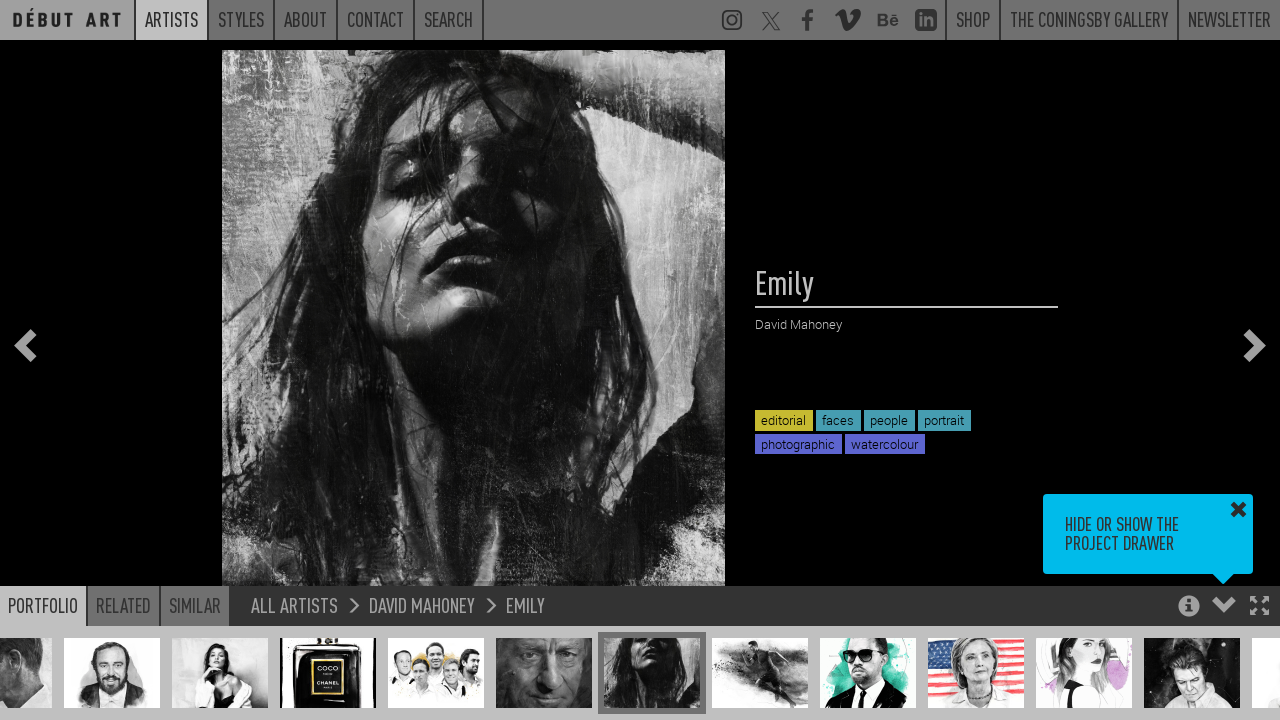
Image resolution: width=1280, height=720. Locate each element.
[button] (1259, 607)
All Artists (294, 604)
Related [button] (123, 605)
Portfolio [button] (43, 605)
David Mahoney (422, 604)
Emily (525, 604)
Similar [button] (195, 605)
